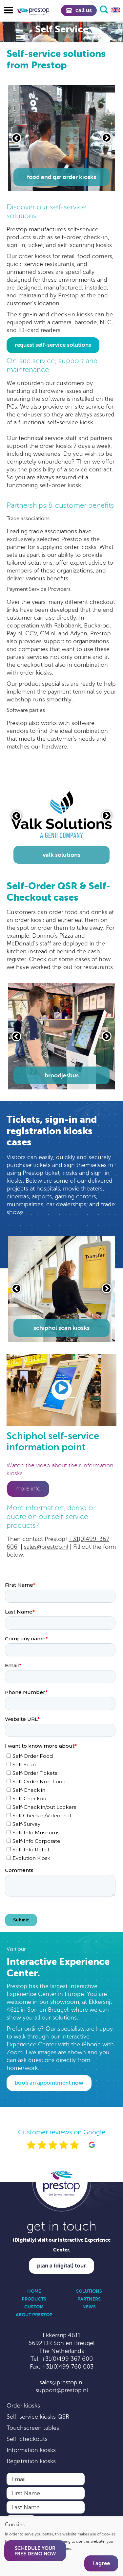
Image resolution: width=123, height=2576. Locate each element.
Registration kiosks (31, 2461)
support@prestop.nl (61, 2390)
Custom (34, 2306)
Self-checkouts (27, 2439)
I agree (101, 2563)
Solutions (89, 2291)
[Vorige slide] (16, 138)
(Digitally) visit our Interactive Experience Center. (62, 2244)
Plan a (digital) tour (61, 2266)
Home (34, 2291)
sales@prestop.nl (46, 1547)
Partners (89, 2299)
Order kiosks (23, 2405)
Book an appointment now (49, 2083)
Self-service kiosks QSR (38, 2416)
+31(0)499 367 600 (67, 2358)
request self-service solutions (53, 345)
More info (28, 1489)
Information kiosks (31, 2450)
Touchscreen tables (33, 2428)
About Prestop (34, 2314)
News (89, 2306)
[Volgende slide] (107, 138)
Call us (79, 10)
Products (34, 2299)
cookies (108, 2534)
